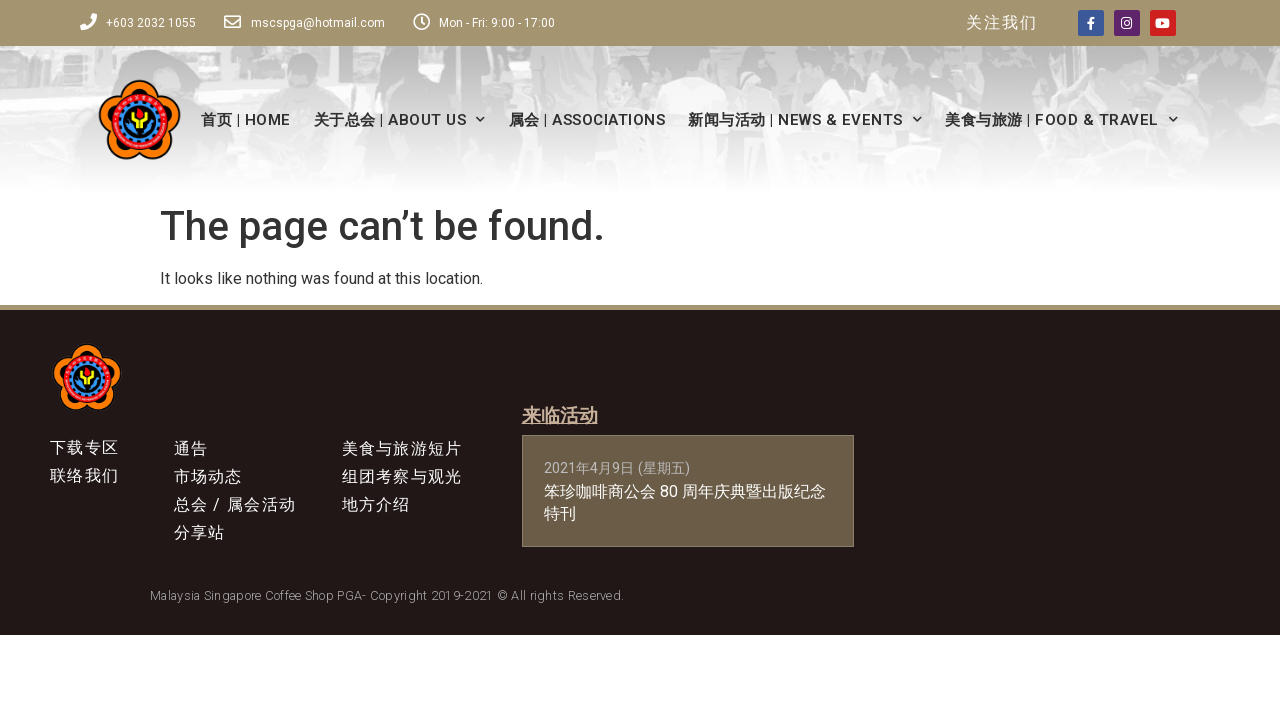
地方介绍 (376, 513)
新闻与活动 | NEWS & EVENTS (805, 119)
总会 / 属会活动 (235, 513)
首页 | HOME (246, 120)
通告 (191, 449)
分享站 (200, 545)
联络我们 (84, 480)
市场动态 (208, 481)
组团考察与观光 (402, 481)
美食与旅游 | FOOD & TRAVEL (1061, 119)
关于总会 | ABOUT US (400, 119)
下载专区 (84, 448)
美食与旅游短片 (402, 449)
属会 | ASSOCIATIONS (587, 120)
